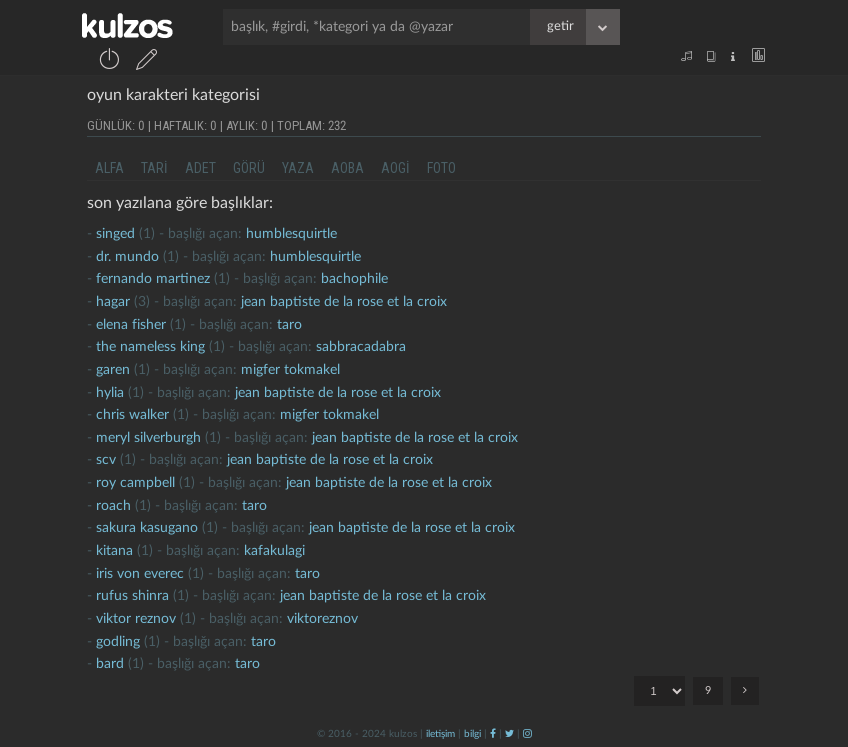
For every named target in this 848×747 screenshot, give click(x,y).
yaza (298, 168)
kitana (114, 551)
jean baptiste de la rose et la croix (344, 302)
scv (106, 460)
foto (441, 168)
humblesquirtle (291, 234)
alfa (109, 168)
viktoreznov (322, 619)
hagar (113, 302)
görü (249, 168)
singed (115, 234)
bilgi (472, 734)
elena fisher (131, 325)
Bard (110, 664)
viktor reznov (136, 619)
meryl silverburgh (148, 438)
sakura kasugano (147, 528)
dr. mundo (127, 257)
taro (289, 325)
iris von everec (140, 574)
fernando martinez (153, 279)
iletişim (440, 734)
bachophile (354, 279)
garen (113, 370)
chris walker (132, 415)
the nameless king (150, 347)
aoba (347, 168)
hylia (110, 393)
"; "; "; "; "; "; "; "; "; (659, 691)
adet (200, 168)
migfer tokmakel (290, 370)
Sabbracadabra (361, 347)
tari (154, 168)
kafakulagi (274, 551)
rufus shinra (132, 596)
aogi (395, 168)
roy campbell (135, 483)
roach (113, 506)
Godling (118, 642)
